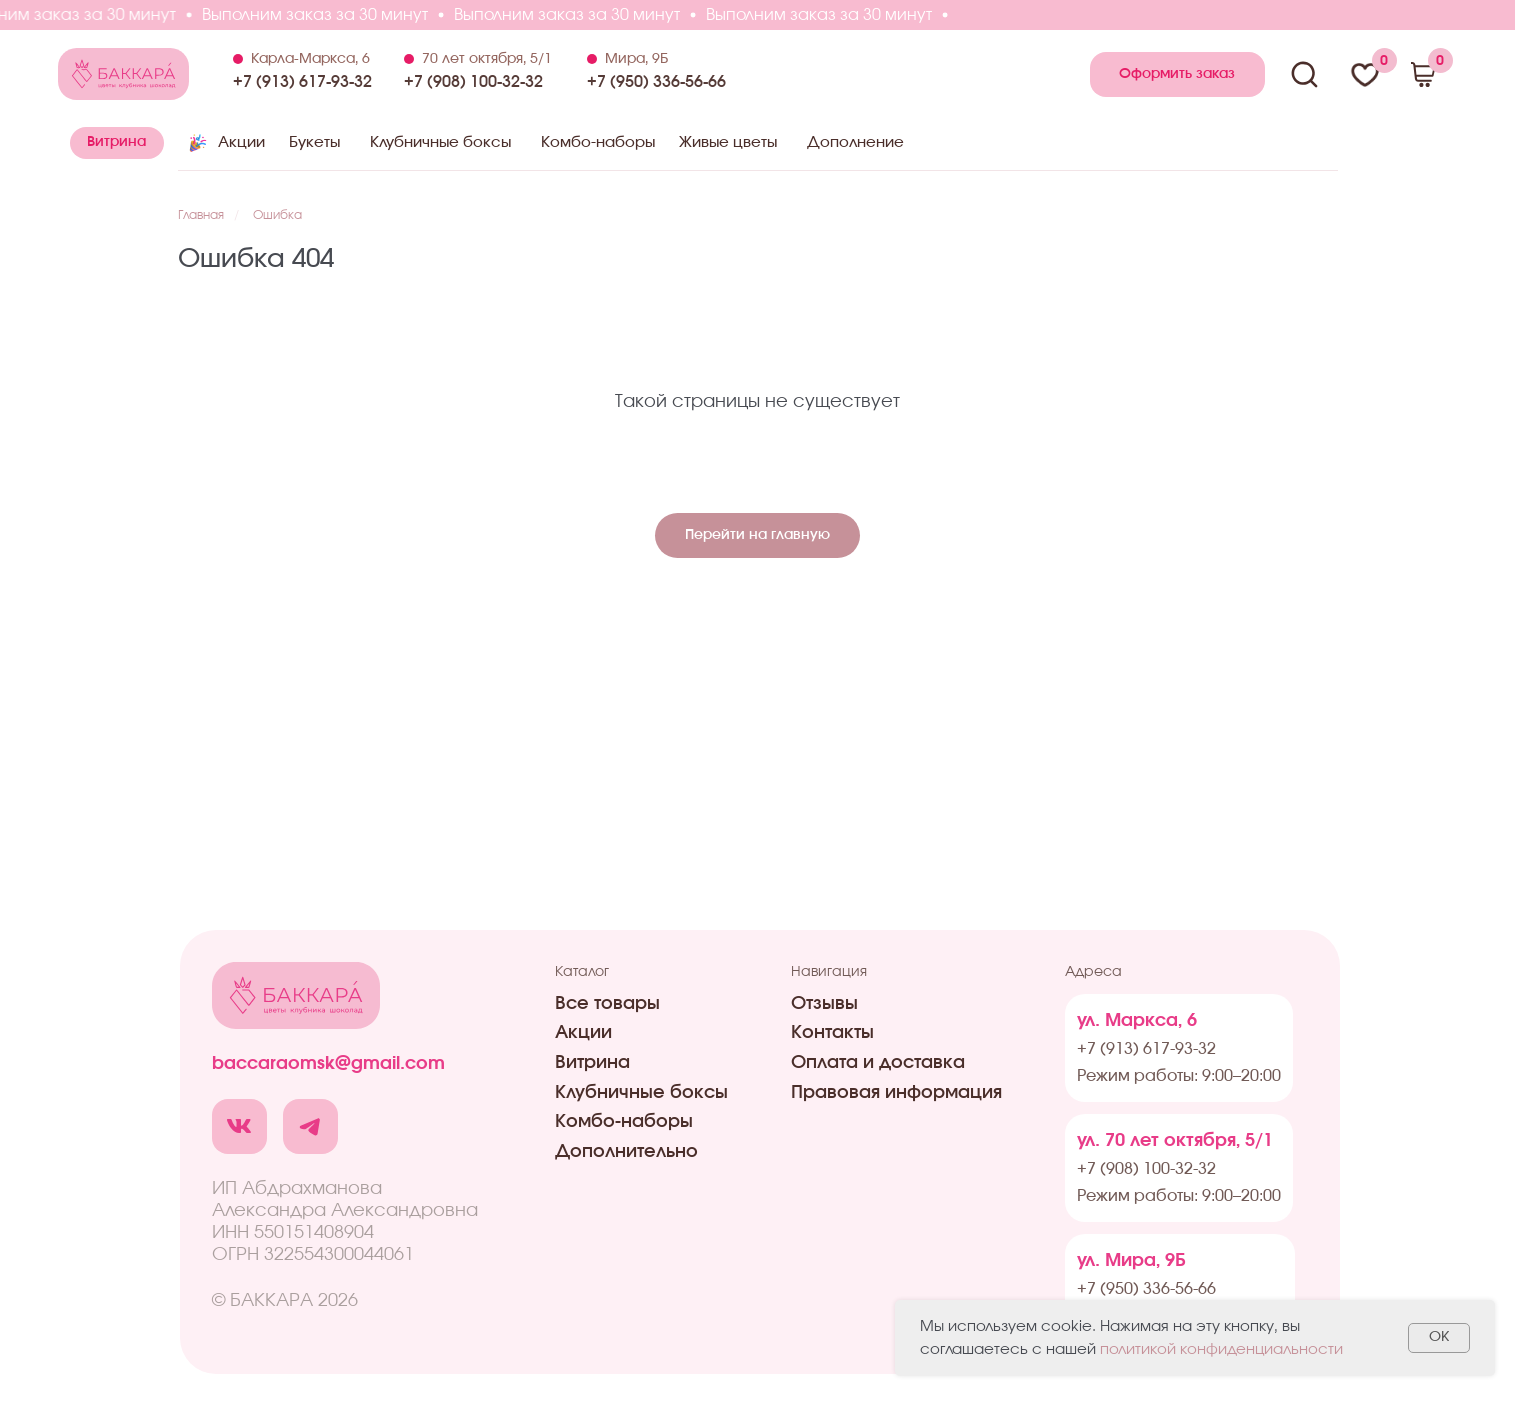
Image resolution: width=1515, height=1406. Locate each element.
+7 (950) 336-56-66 (656, 82)
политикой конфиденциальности (1221, 1349)
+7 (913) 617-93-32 (302, 82)
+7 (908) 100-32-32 (473, 82)
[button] (1177, 74)
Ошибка (277, 215)
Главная (201, 215)
